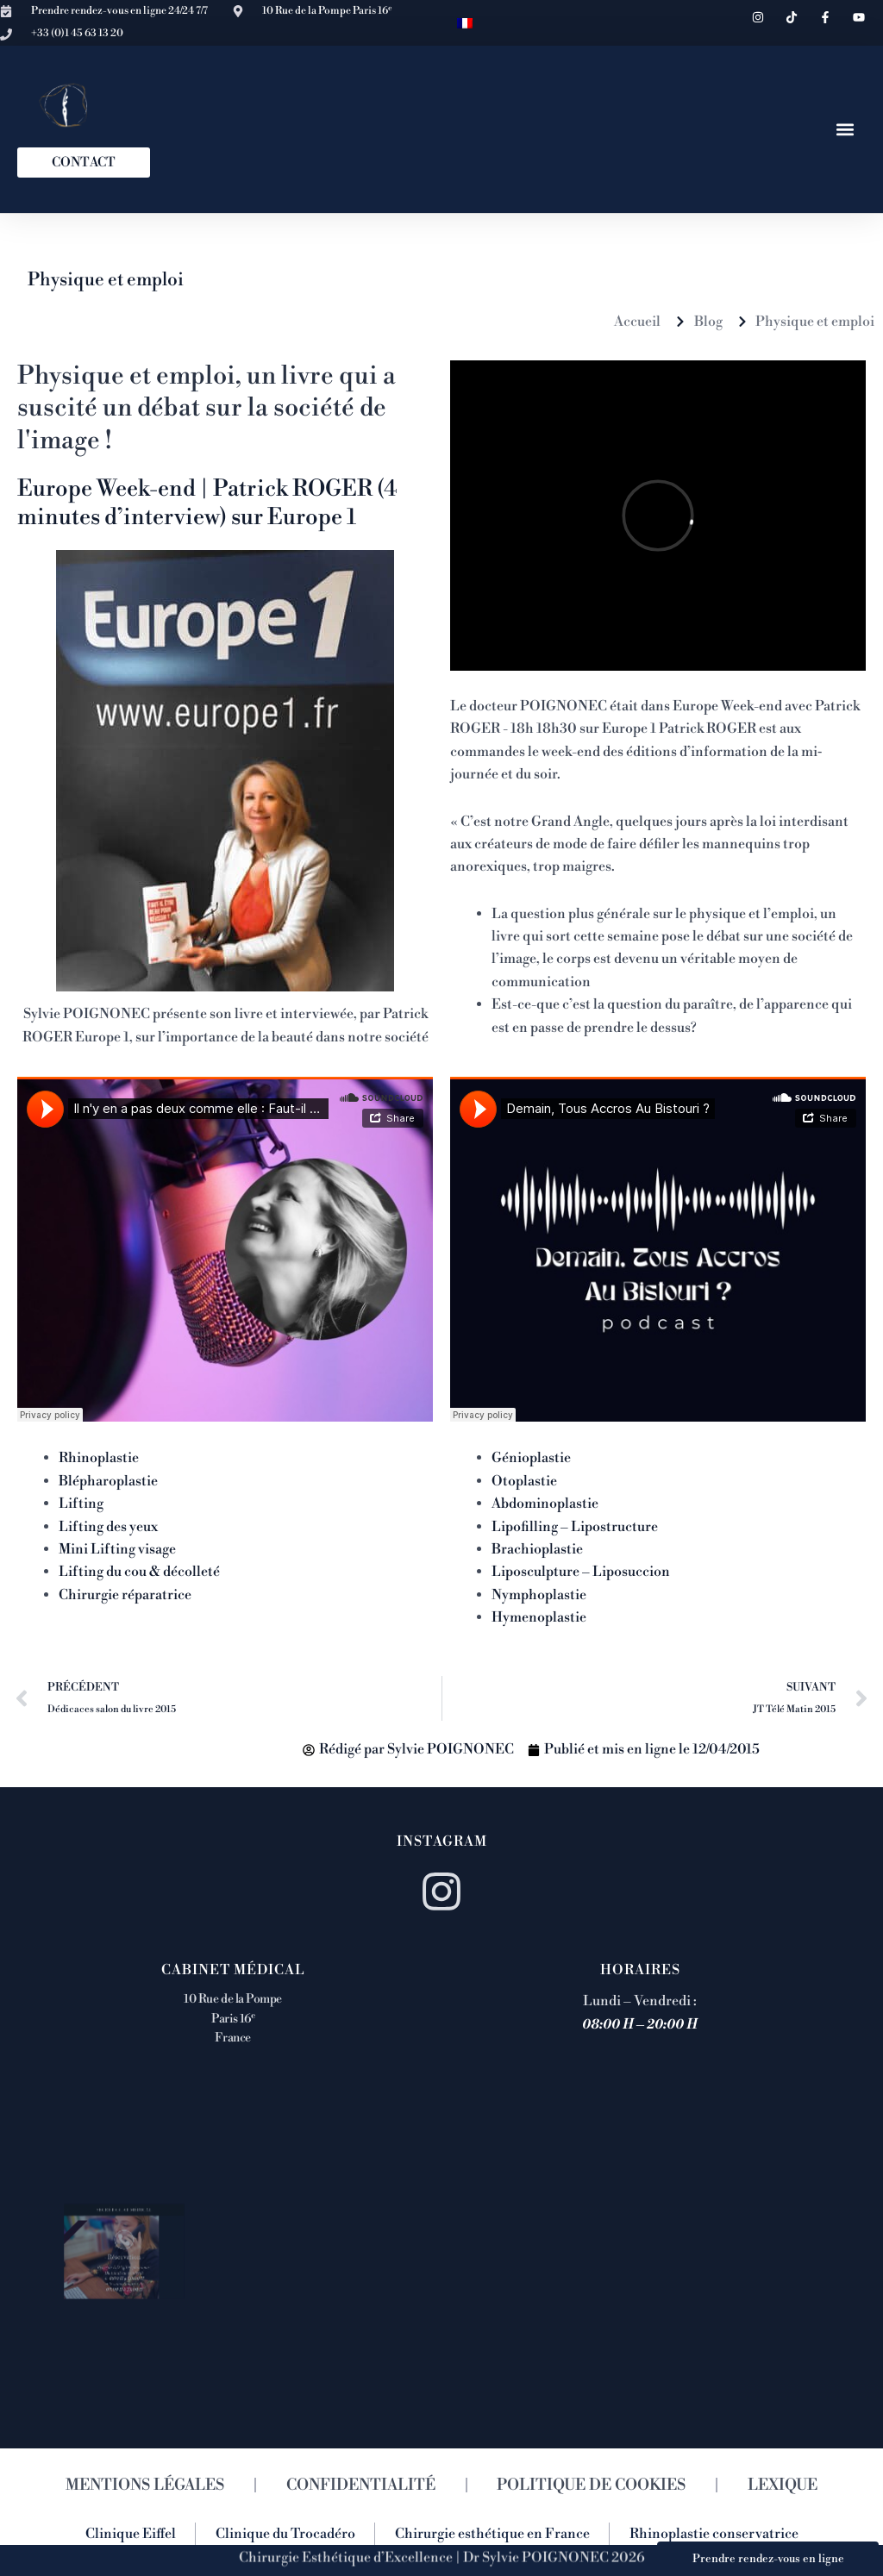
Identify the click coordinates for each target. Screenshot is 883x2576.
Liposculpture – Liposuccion (581, 1571)
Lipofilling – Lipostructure (575, 1526)
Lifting (81, 1503)
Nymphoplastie (539, 1595)
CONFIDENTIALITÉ (360, 2485)
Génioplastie (531, 1457)
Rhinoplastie (99, 1457)
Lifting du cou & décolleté (139, 1571)
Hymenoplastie (539, 1617)
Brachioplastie (537, 1549)
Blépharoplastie (108, 1481)
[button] (845, 129)
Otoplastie (524, 1481)
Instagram (442, 1841)
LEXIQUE (782, 2485)
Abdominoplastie (545, 1503)
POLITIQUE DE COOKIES (591, 2485)
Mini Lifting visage (117, 1549)
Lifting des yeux (108, 1526)
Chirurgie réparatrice (125, 1595)
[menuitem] (464, 22)
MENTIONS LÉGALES (145, 2485)
